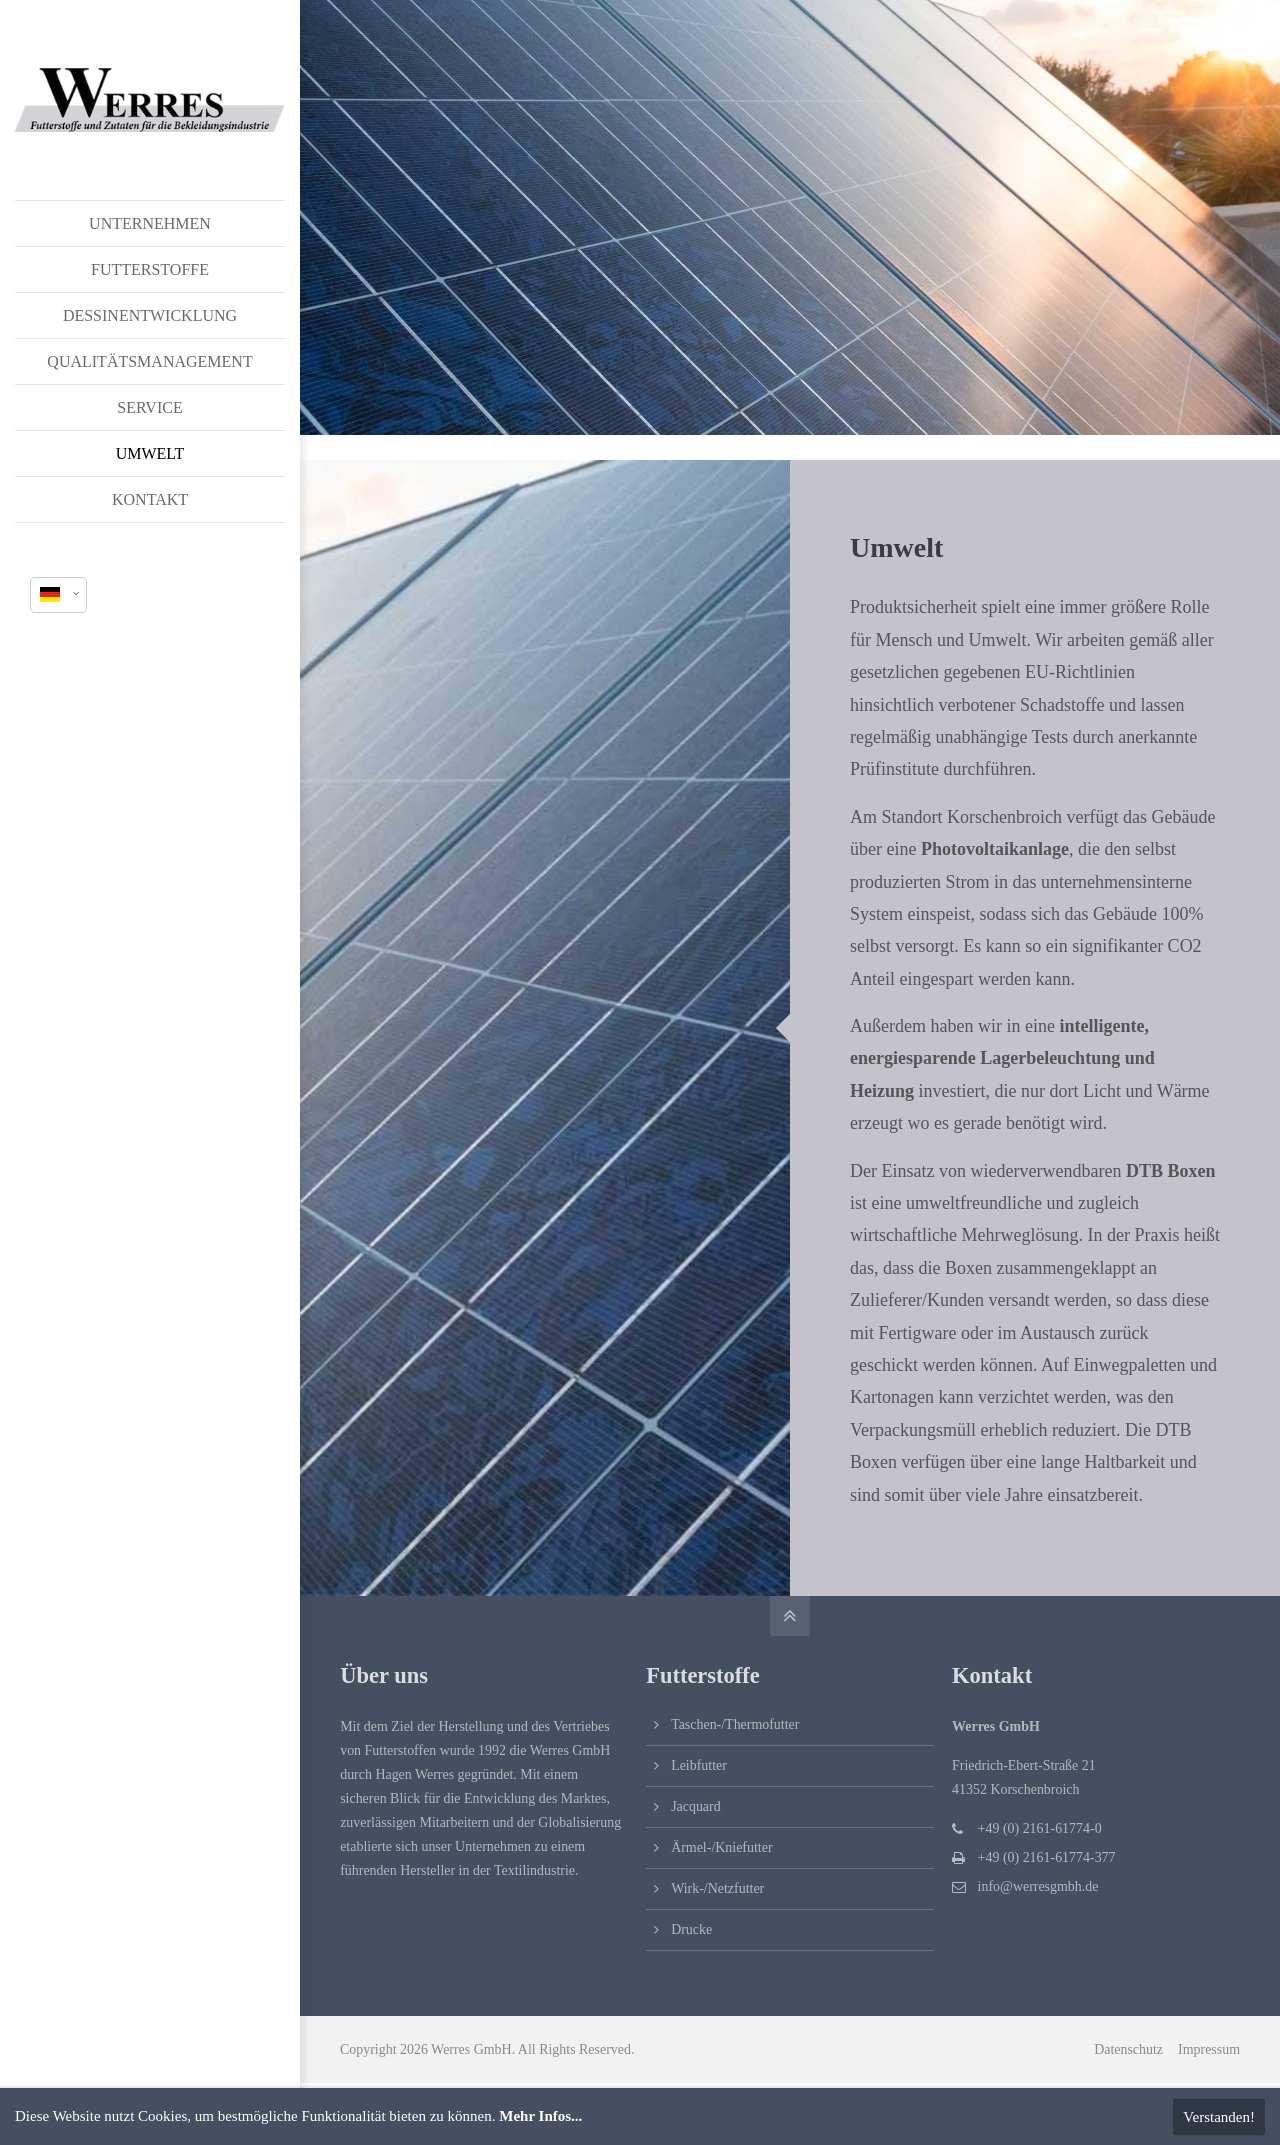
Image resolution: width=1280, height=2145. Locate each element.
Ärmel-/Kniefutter (721, 1847)
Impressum (1209, 2049)
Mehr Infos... (540, 2116)
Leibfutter (699, 1765)
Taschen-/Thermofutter (735, 1724)
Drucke (691, 1929)
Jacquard (696, 1806)
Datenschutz (1128, 2049)
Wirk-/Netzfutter (717, 1888)
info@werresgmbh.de (1038, 1886)
